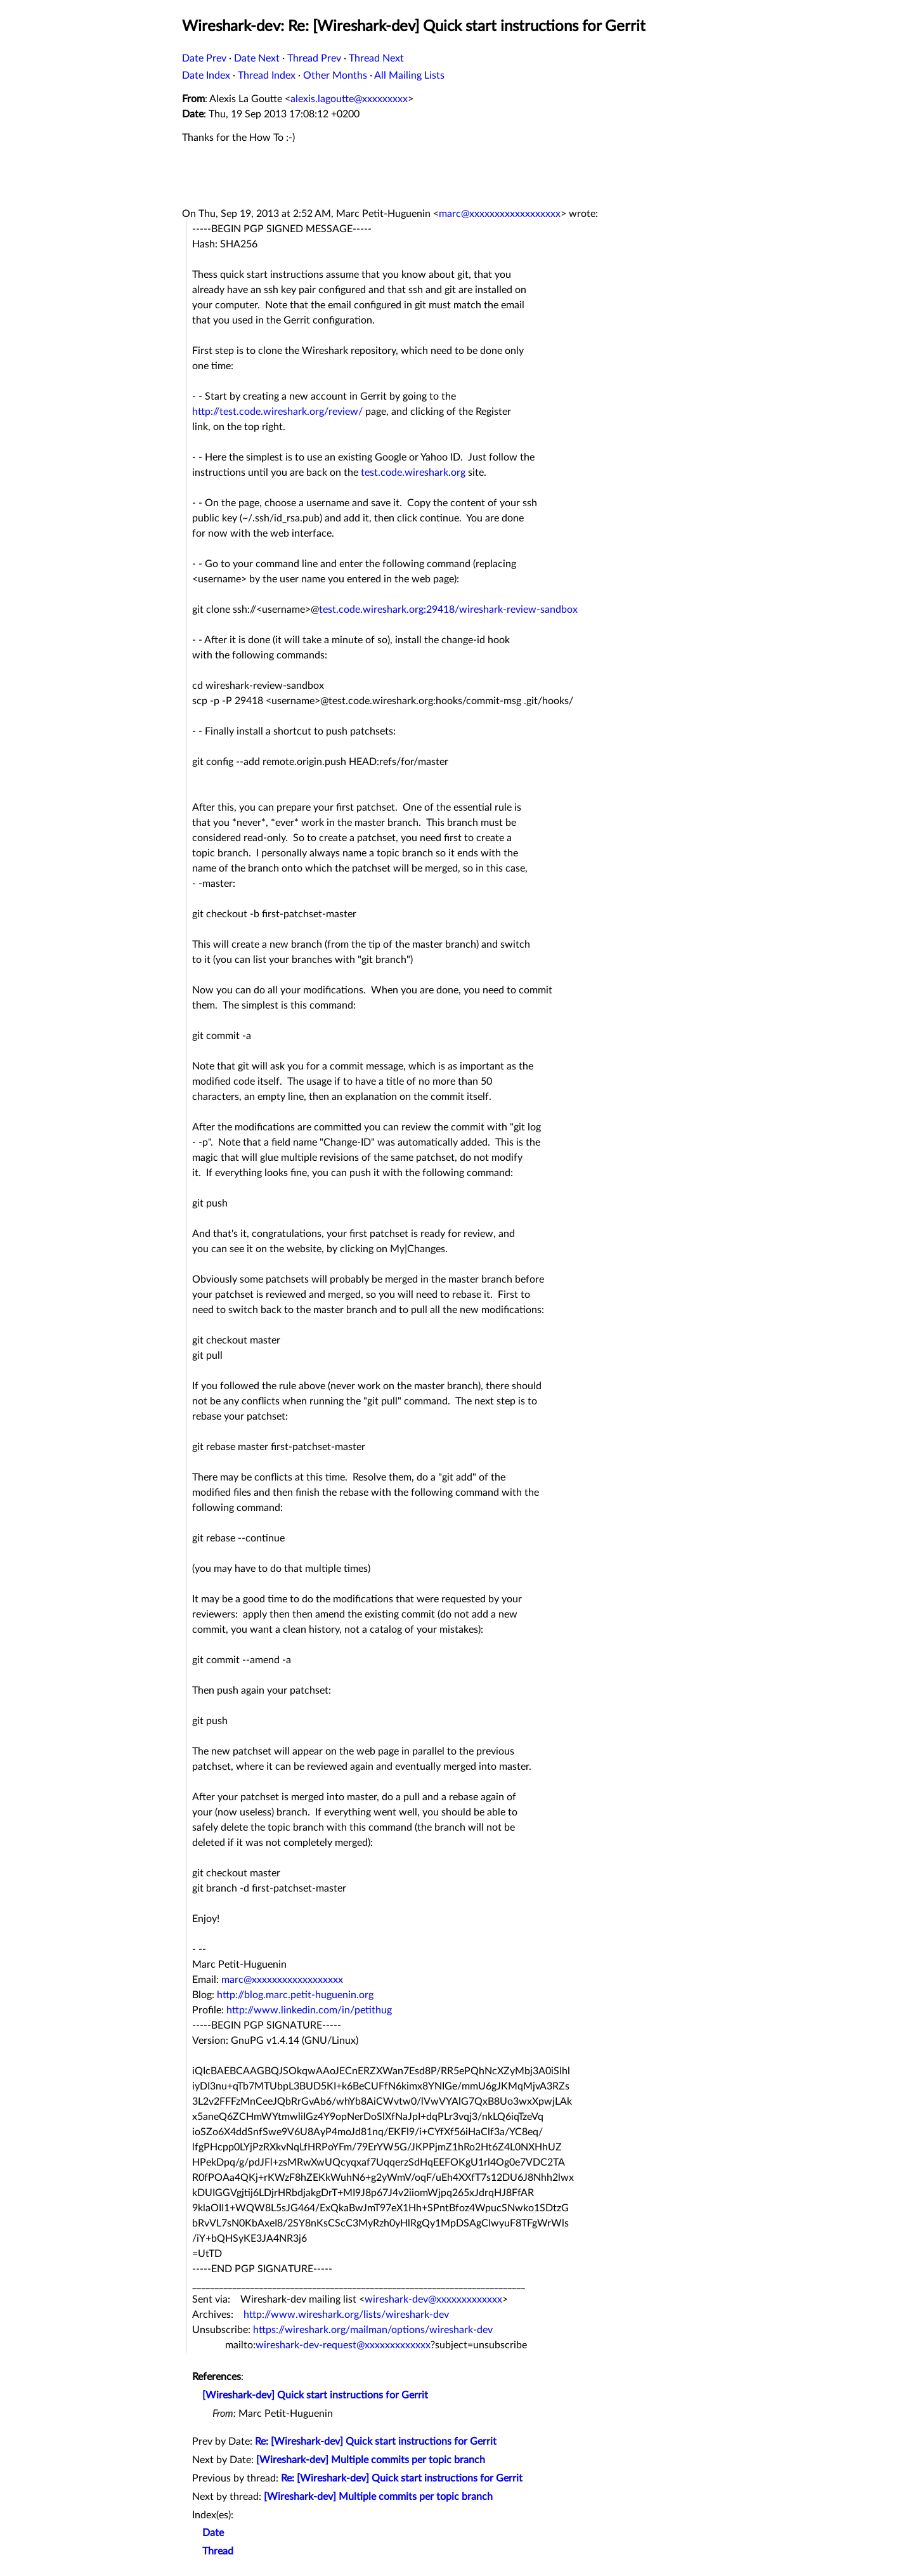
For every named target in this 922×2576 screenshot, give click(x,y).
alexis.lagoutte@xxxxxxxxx (349, 99)
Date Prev (204, 58)
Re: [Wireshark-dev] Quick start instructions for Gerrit (376, 2441)
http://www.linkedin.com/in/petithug (309, 2010)
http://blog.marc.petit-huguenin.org (295, 1995)
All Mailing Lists (409, 75)
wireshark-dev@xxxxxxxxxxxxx (433, 2299)
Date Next (257, 58)
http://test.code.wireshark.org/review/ (277, 412)
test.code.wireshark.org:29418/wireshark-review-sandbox (448, 610)
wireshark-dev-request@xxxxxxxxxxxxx (343, 2345)
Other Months (335, 75)
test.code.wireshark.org (413, 472)
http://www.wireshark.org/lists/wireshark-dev (346, 2315)
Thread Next (376, 58)
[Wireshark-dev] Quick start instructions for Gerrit (315, 2395)
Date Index (206, 75)
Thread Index (266, 75)
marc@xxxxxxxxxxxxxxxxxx (500, 214)
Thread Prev (314, 58)
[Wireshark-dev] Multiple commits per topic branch (370, 2460)
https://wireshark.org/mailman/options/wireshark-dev (373, 2330)
